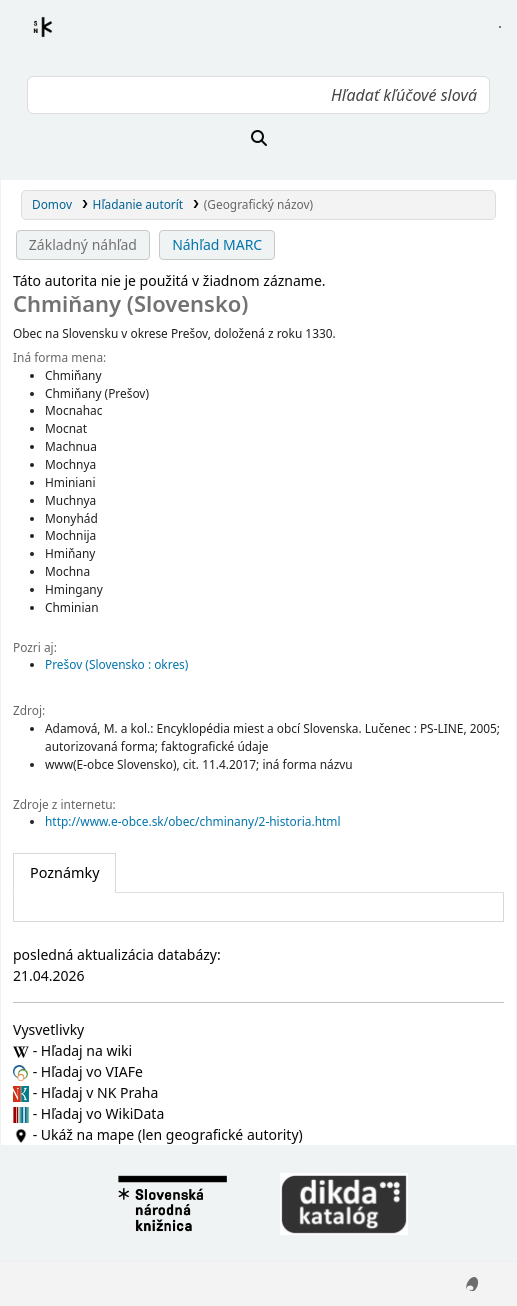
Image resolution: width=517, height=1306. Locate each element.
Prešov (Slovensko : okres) (116, 664)
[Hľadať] (258, 138)
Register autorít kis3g (61, 39)
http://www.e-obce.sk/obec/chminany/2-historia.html (192, 821)
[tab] (64, 873)
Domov (52, 204)
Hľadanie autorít (138, 204)
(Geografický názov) (258, 204)
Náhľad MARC (217, 244)
